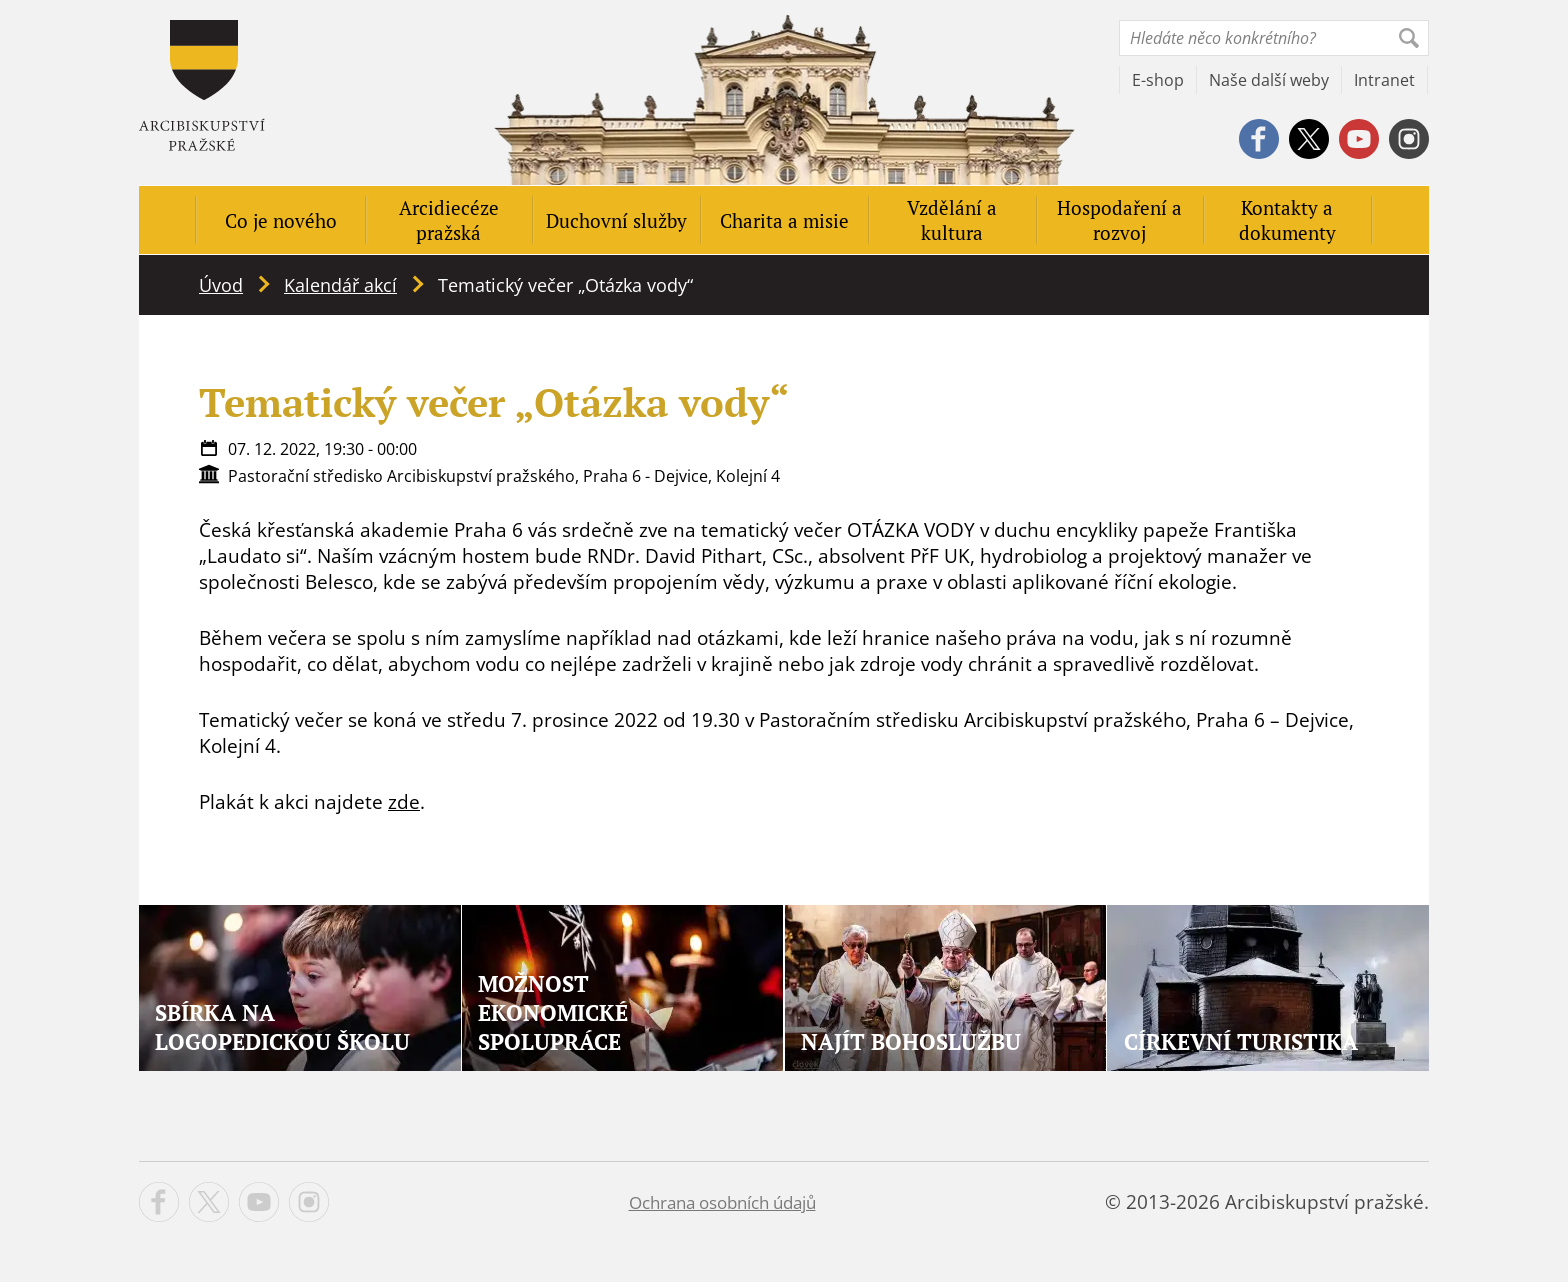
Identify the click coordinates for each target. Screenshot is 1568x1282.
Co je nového (281, 220)
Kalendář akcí (340, 285)
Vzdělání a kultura (952, 220)
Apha (202, 85)
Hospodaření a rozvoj (1119, 220)
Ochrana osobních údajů (722, 1202)
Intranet (1384, 80)
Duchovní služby (616, 220)
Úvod (221, 285)
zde (404, 802)
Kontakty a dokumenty (1287, 220)
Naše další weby (1269, 80)
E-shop (1158, 80)
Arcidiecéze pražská (449, 220)
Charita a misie (784, 220)
